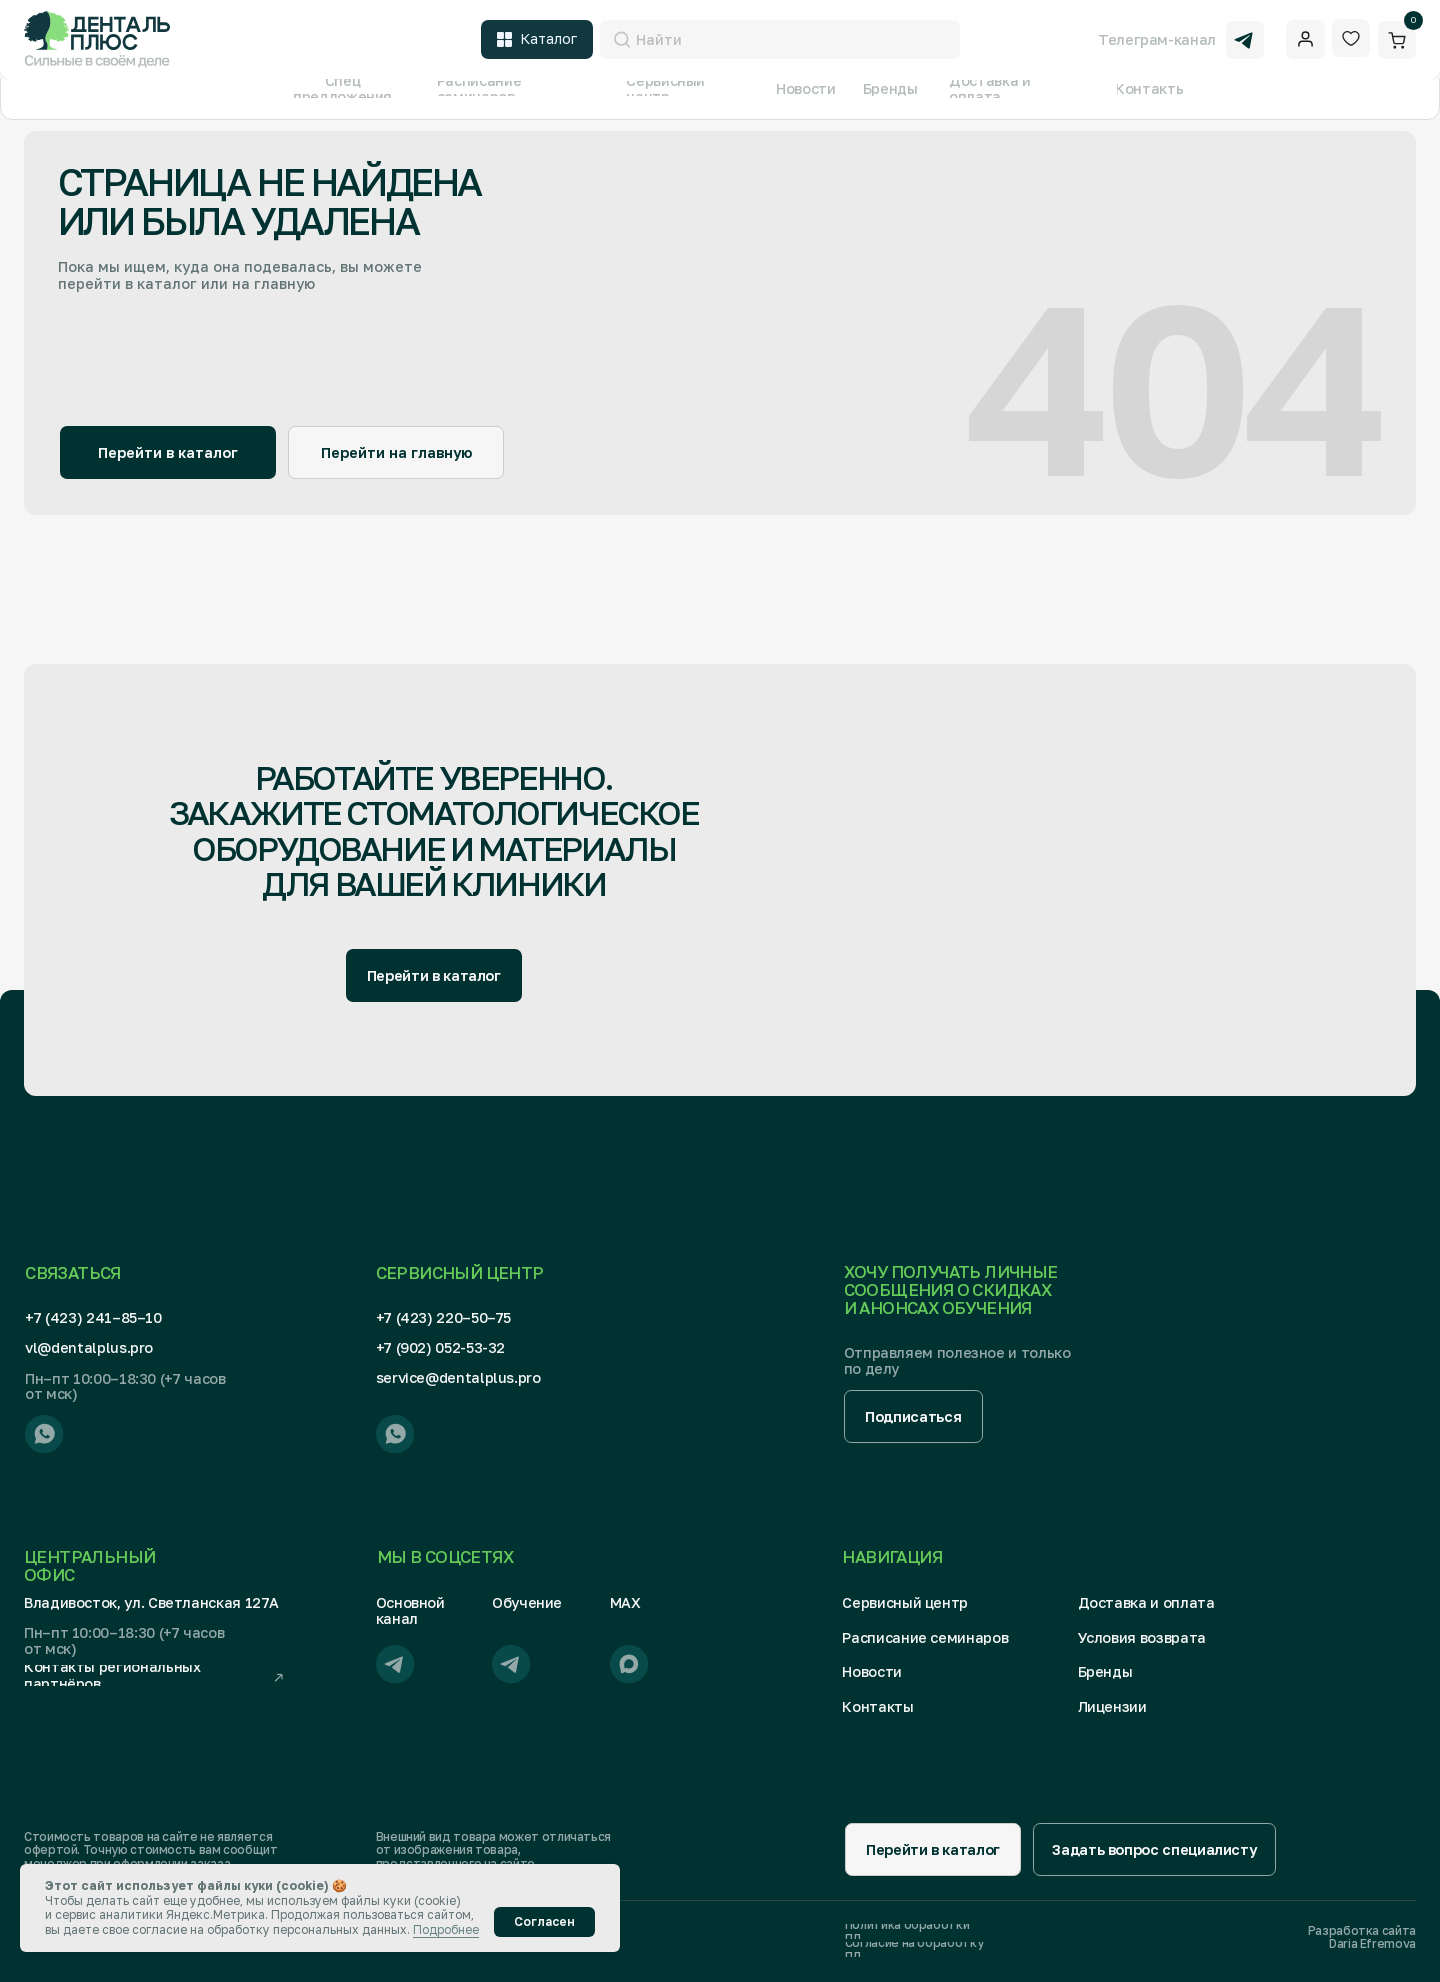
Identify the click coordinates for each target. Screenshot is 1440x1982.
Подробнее (446, 1929)
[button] (913, 1416)
